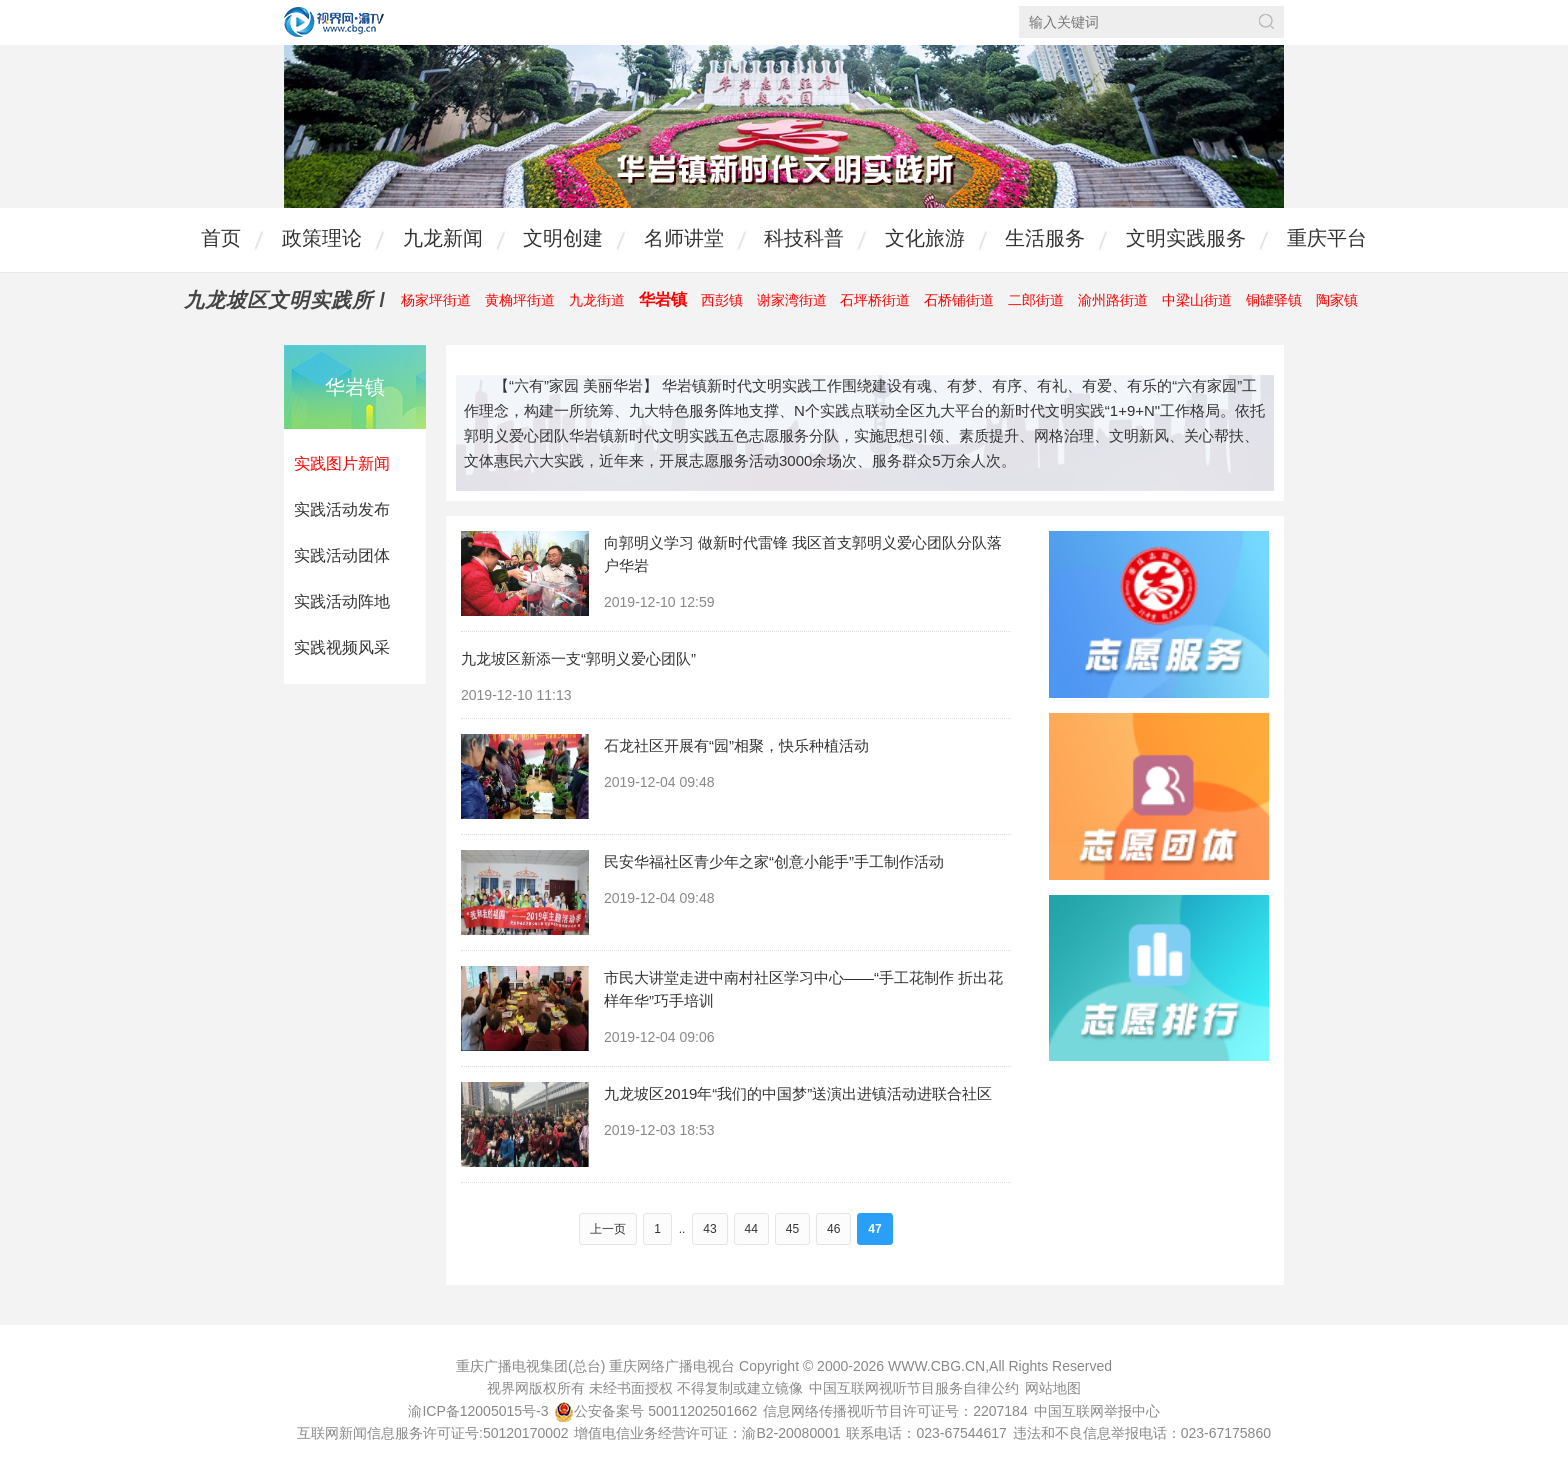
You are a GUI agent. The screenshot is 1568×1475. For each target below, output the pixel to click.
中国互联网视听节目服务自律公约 (914, 1388)
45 (792, 1229)
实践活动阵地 (342, 601)
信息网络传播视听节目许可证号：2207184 (895, 1411)
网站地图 (1053, 1388)
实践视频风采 (342, 647)
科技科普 (804, 238)
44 (751, 1229)
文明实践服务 (1186, 238)
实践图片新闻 (342, 463)
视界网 (334, 22)
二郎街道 (1036, 300)
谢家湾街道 (792, 300)
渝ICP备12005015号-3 (478, 1411)
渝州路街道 (1113, 300)
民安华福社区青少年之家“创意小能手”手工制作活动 (774, 861)
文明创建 (563, 238)
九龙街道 (597, 300)
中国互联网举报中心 (1097, 1411)
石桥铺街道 (959, 300)
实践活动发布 (342, 509)
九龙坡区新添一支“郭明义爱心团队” (578, 658)
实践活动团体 (342, 555)
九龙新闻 (443, 238)
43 (709, 1229)
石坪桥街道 (875, 300)
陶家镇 (1337, 300)
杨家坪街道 (436, 300)
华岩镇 (663, 299)
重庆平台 (1327, 238)
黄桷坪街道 (520, 300)
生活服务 (1045, 238)
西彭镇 (722, 300)
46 (833, 1229)
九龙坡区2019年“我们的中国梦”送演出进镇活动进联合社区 (798, 1093)
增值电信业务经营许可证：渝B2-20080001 (707, 1433)
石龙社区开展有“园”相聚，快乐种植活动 (736, 745)
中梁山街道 (1197, 300)
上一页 (608, 1229)
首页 (221, 238)
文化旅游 (925, 238)
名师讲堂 (684, 238)
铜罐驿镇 (1274, 300)
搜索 (1266, 21)
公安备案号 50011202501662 (657, 1411)
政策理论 (322, 238)
